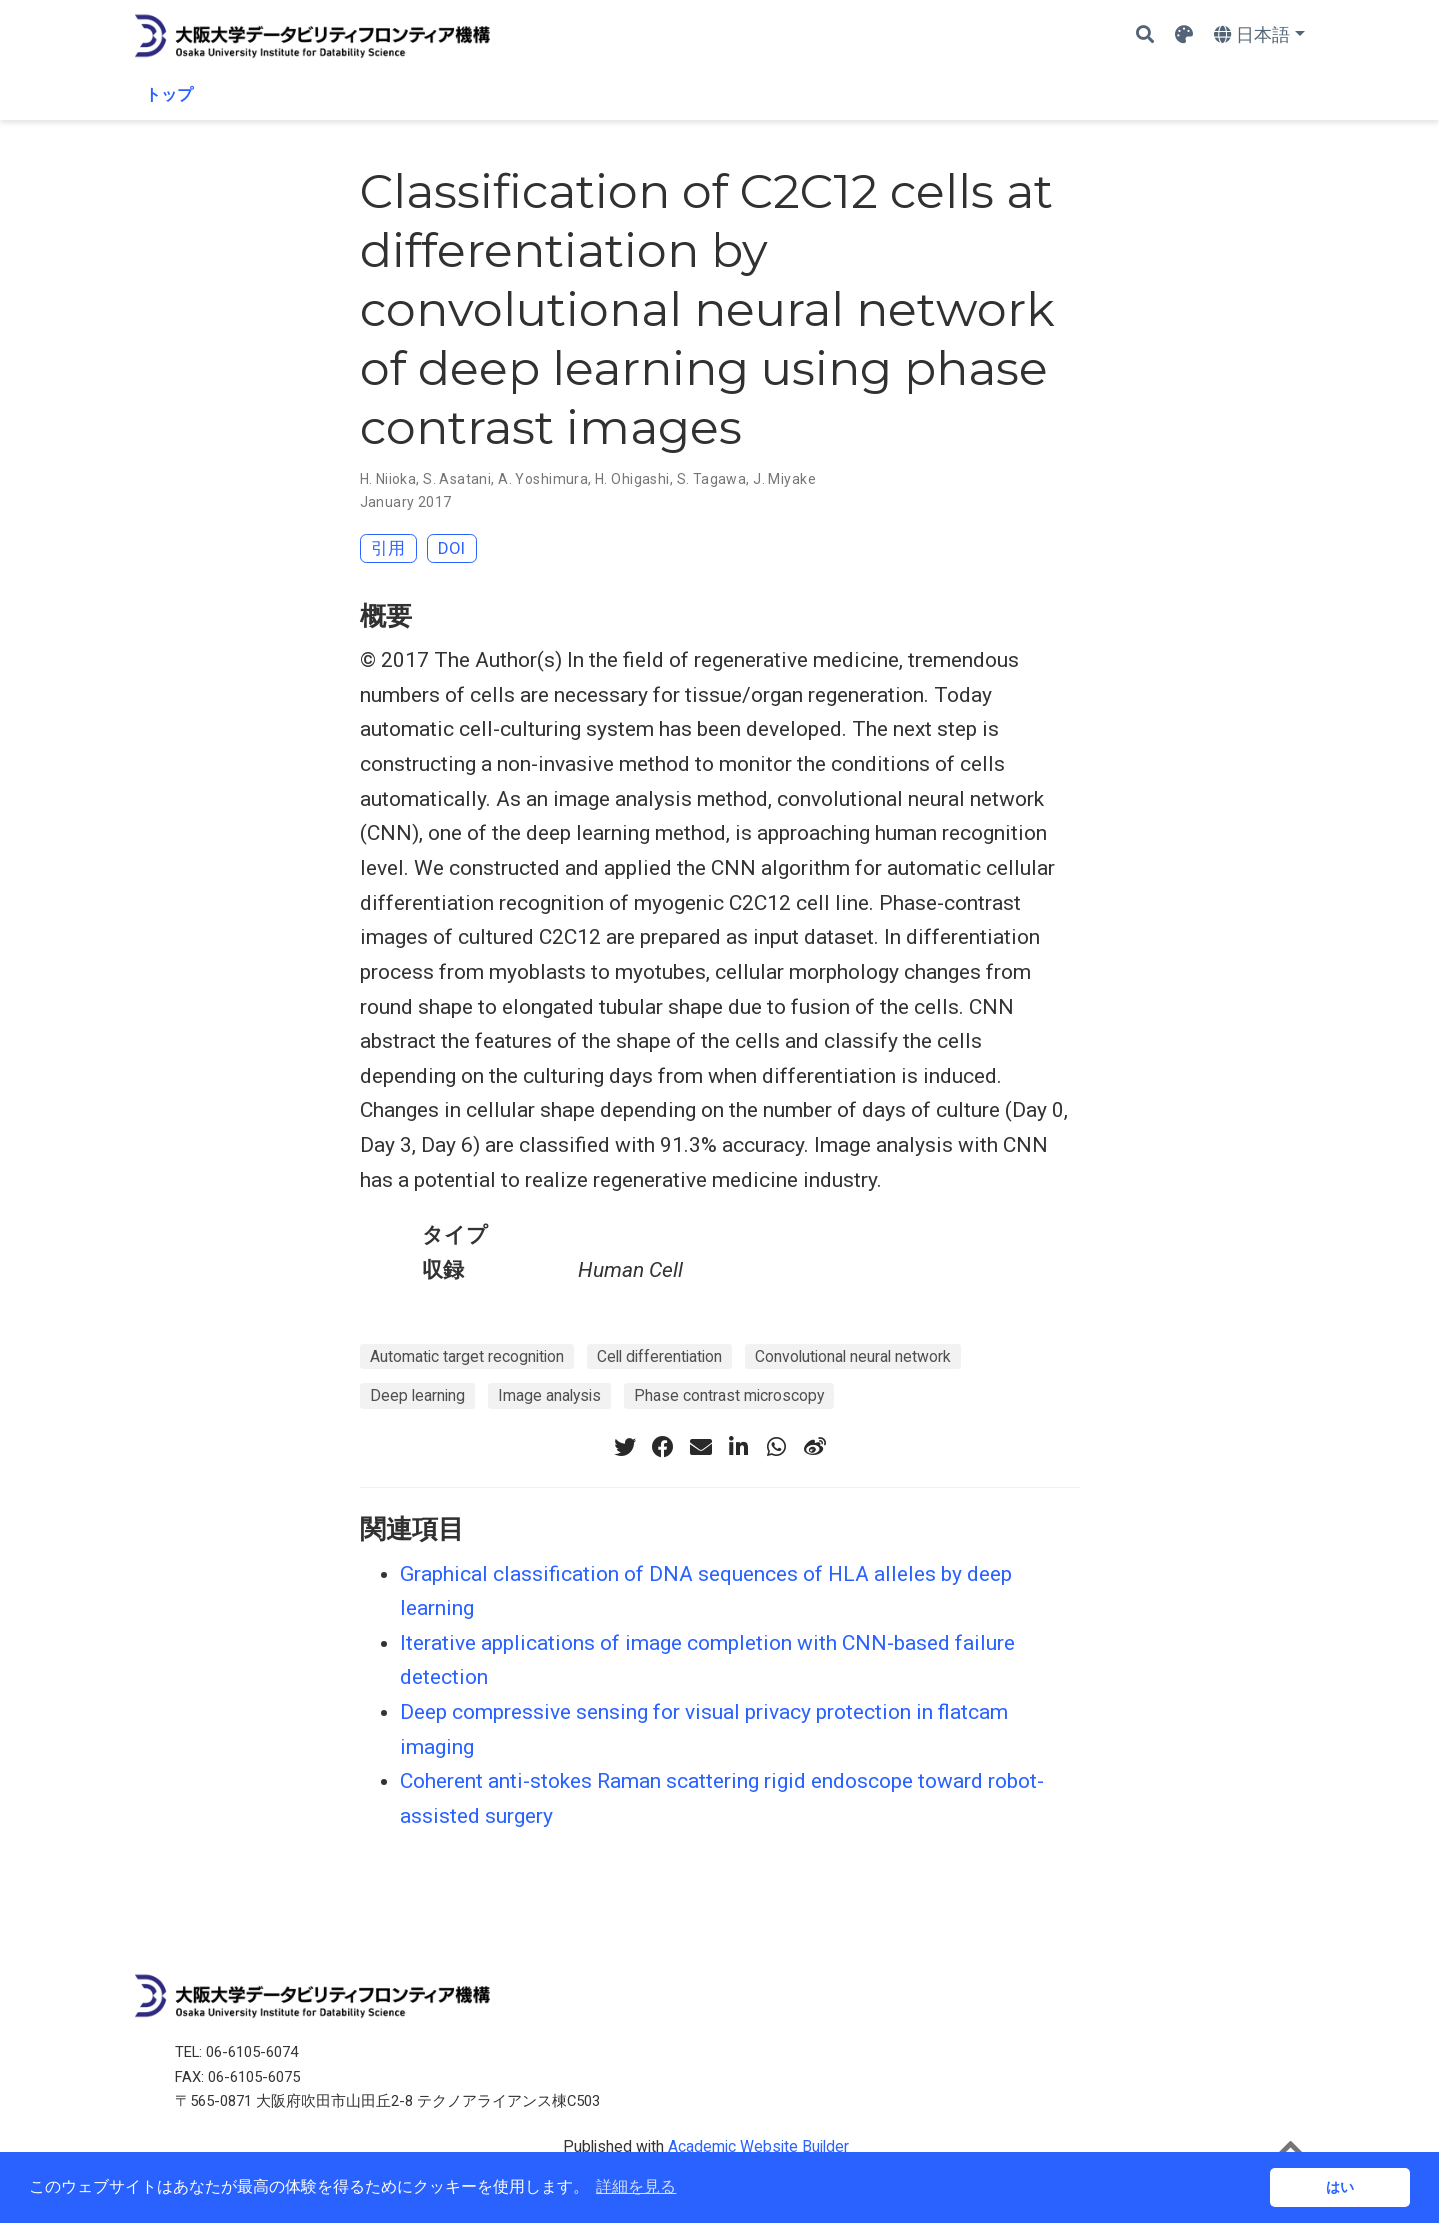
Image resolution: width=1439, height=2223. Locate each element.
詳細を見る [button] (636, 2186)
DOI (451, 548)
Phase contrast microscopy (729, 1395)
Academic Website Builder (758, 2146)
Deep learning (417, 1395)
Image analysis (549, 1395)
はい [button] (1340, 2187)
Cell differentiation (659, 1356)
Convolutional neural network (853, 1356)
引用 (388, 548)
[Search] (1145, 35)
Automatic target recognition (467, 1356)
